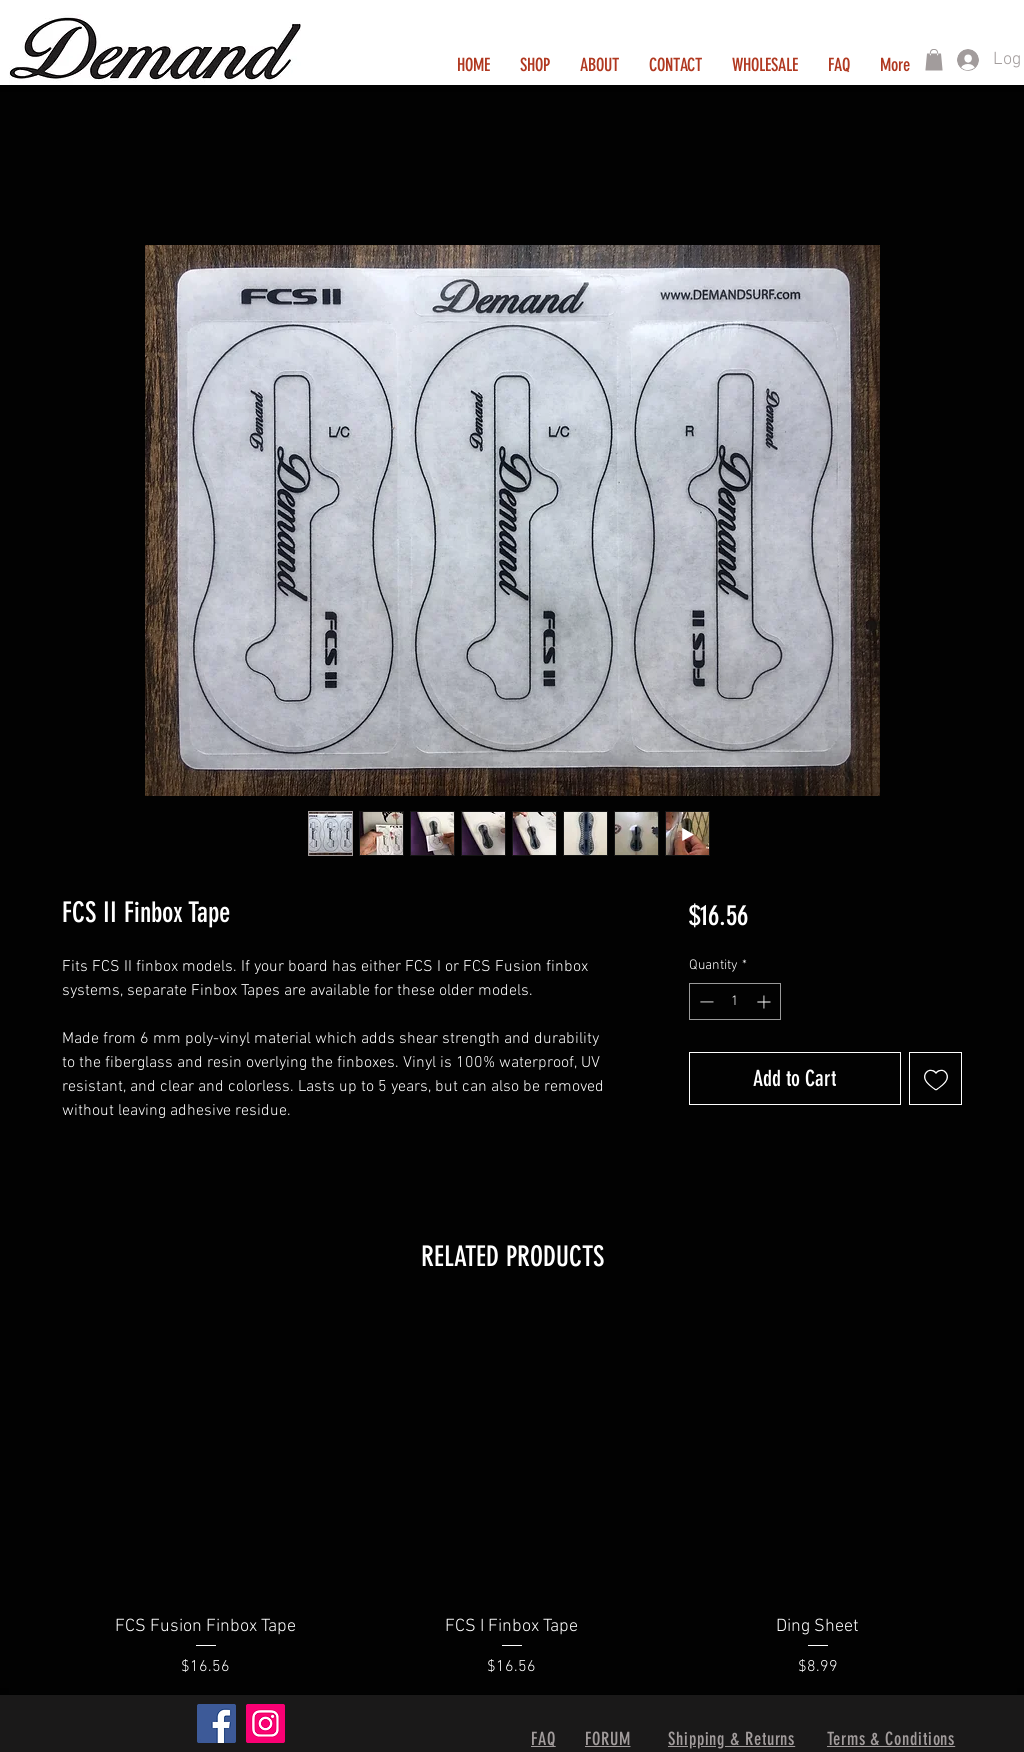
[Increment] (765, 1001)
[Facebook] (216, 1723)
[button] (934, 60)
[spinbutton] (735, 1001)
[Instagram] (265, 1723)
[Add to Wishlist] (935, 1078)
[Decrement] (704, 1001)
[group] (512, 1495)
